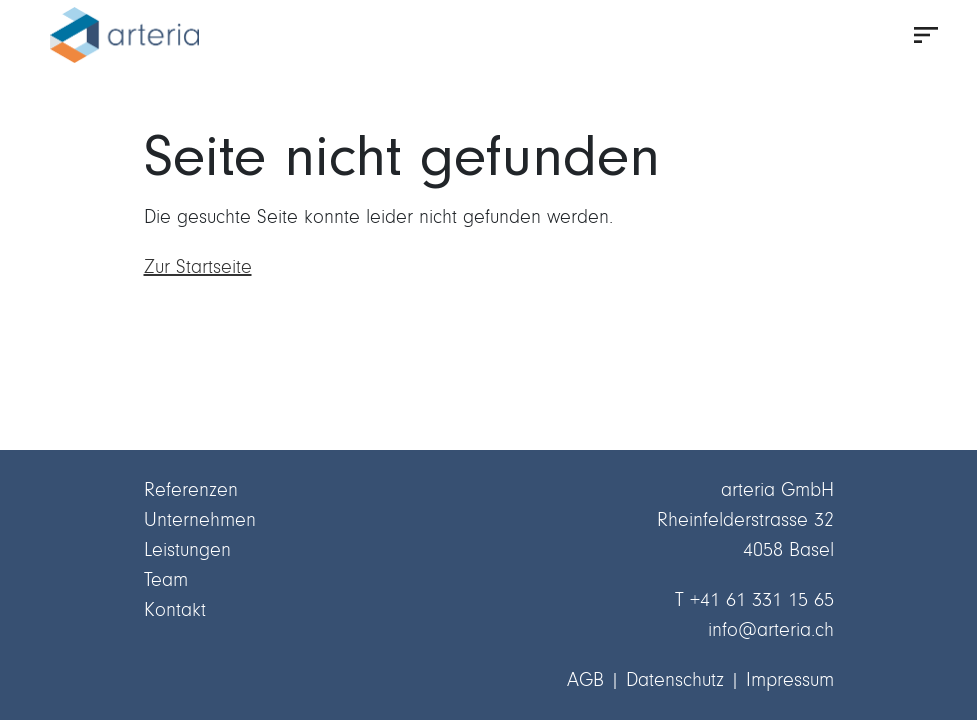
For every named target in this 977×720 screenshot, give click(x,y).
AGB (585, 679)
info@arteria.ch (771, 629)
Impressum (790, 679)
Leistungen (187, 549)
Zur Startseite (198, 266)
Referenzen (191, 489)
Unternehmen (200, 519)
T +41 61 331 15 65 (754, 599)
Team (166, 579)
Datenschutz (675, 679)
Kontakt (175, 609)
